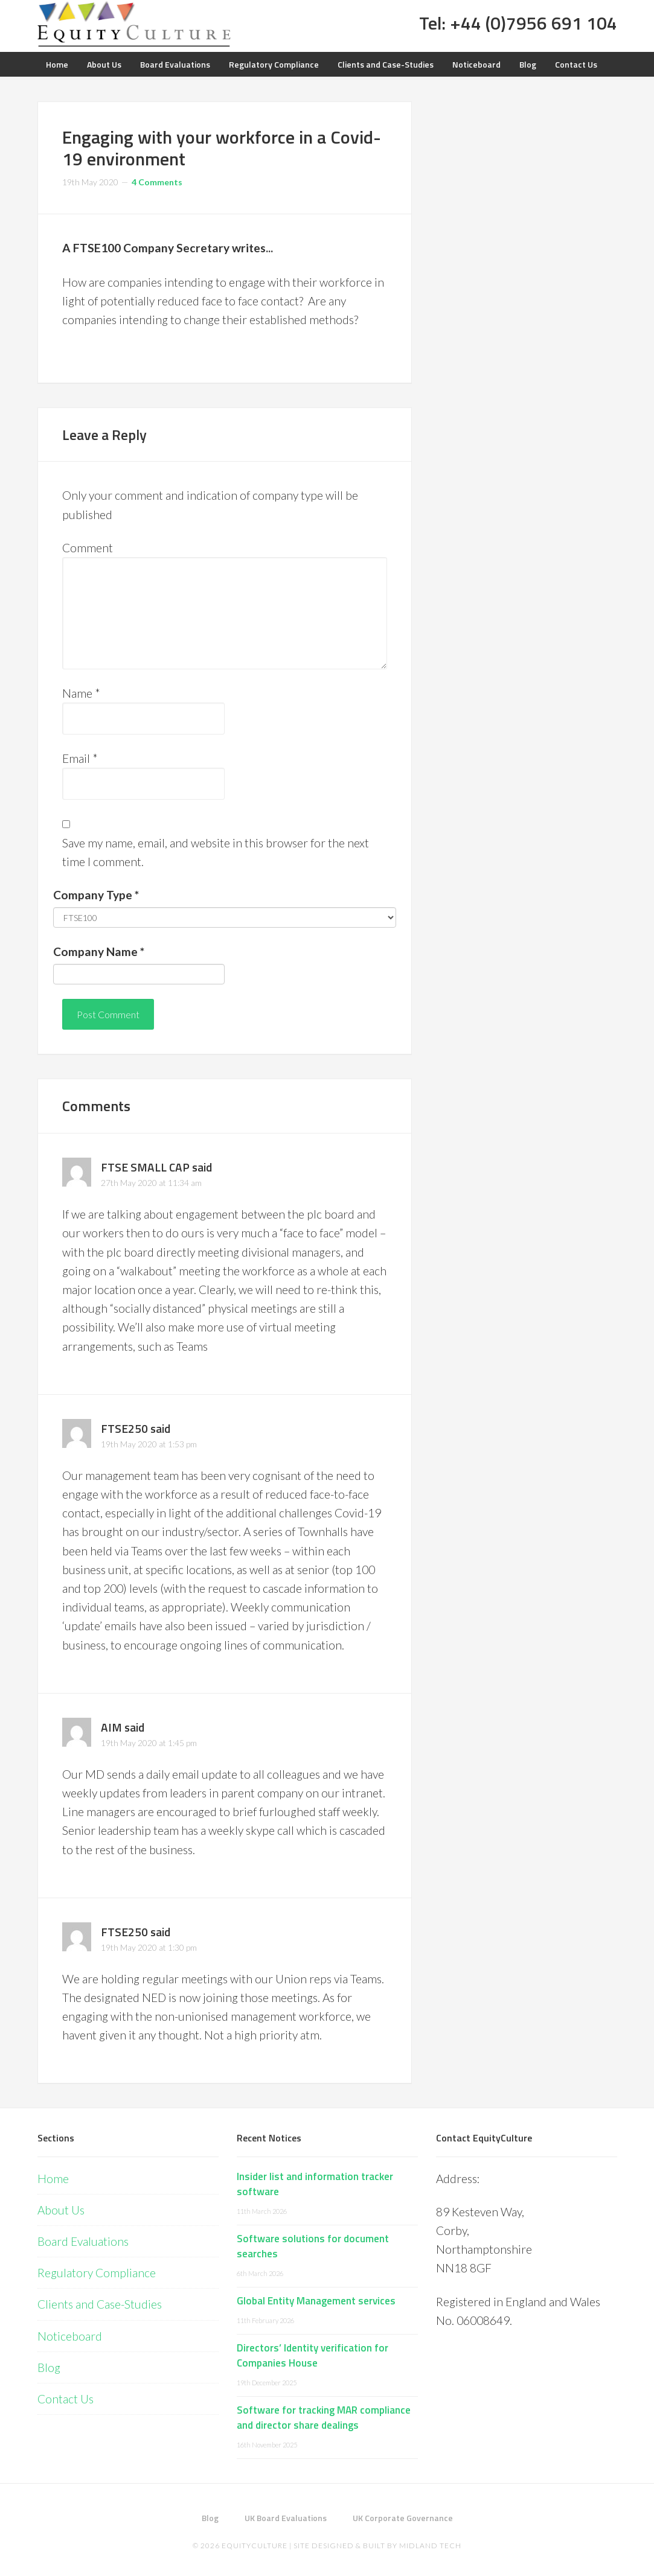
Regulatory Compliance (96, 2273)
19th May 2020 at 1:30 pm (149, 1947)
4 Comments (157, 182)
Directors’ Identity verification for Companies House (312, 2355)
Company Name (98, 951)
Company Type (96, 895)
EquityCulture (254, 2545)
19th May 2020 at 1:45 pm (149, 1743)
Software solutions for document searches (313, 2246)
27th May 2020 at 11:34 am (151, 1183)
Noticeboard (69, 2336)
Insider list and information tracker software (315, 2184)
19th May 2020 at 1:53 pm (149, 1444)
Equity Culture (134, 24)
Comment (87, 548)
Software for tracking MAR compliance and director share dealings (324, 2418)
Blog (48, 2367)
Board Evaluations (83, 2241)
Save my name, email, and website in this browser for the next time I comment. (215, 852)
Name (81, 693)
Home (53, 2178)
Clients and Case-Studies (99, 2304)
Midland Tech (430, 2545)
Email (80, 758)
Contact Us (65, 2399)
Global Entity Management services (316, 2301)
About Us (61, 2210)
